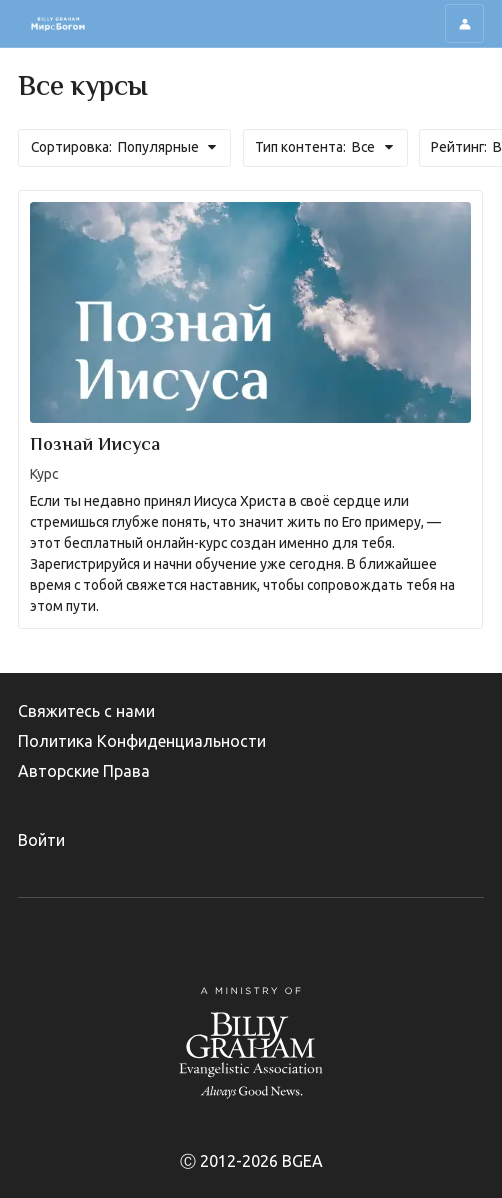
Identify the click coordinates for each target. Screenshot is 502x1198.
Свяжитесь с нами (86, 711)
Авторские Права (84, 771)
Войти (41, 840)
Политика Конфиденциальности (142, 741)
